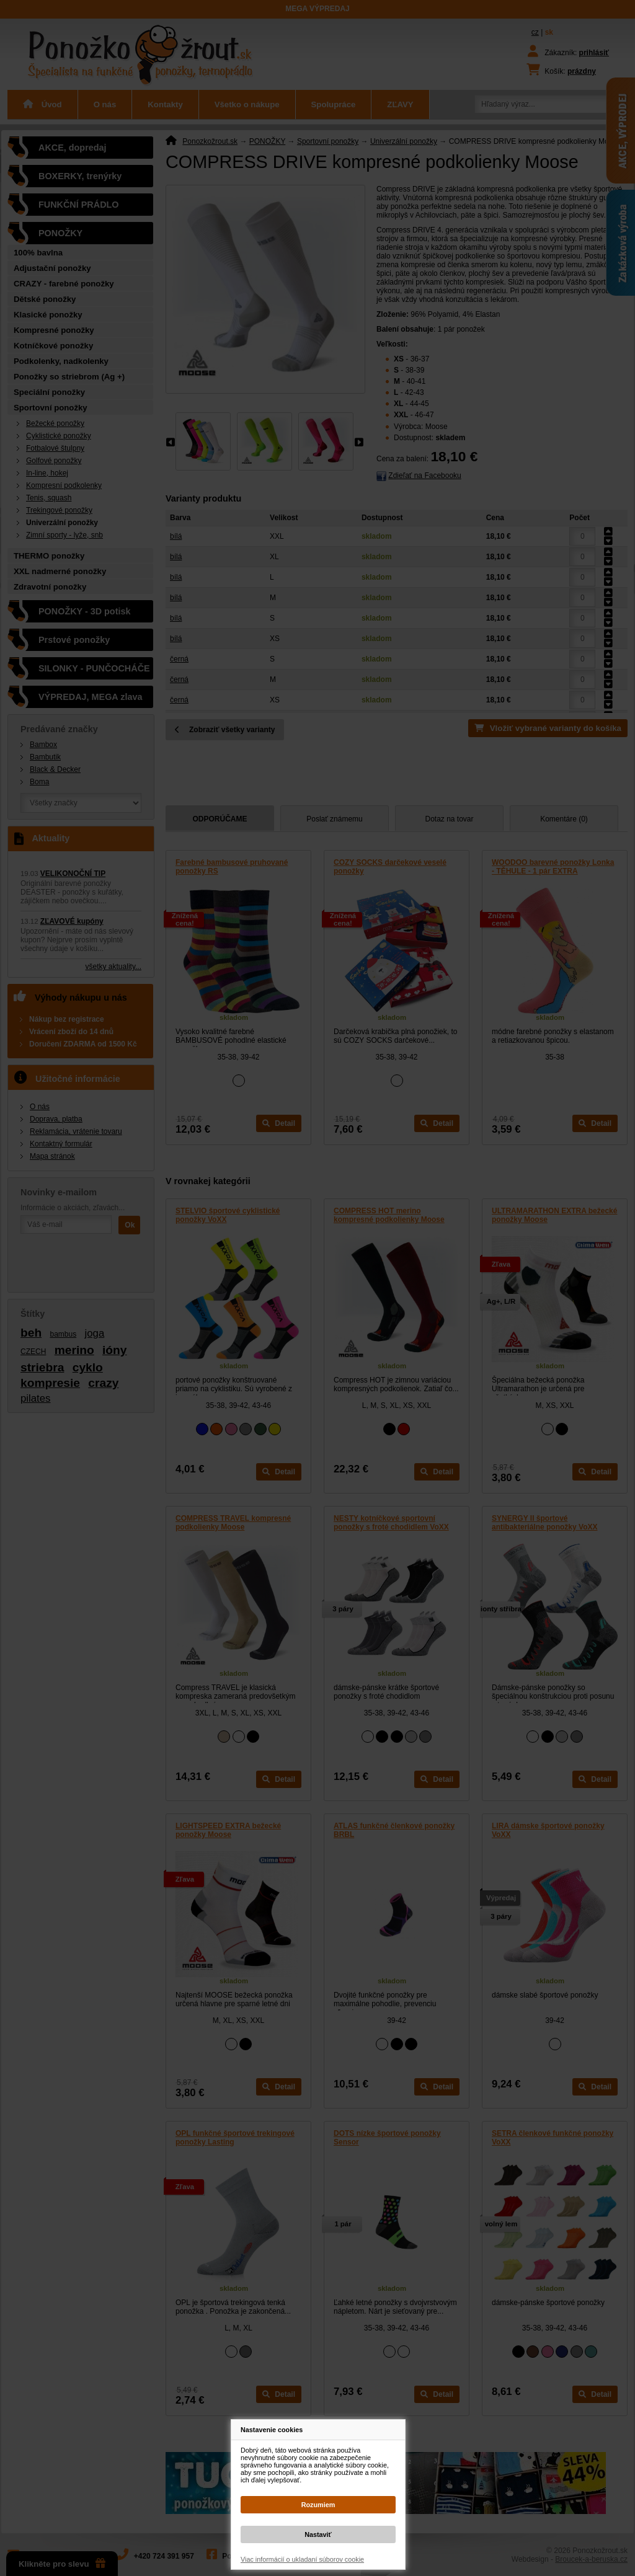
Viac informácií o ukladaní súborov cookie (302, 2559)
